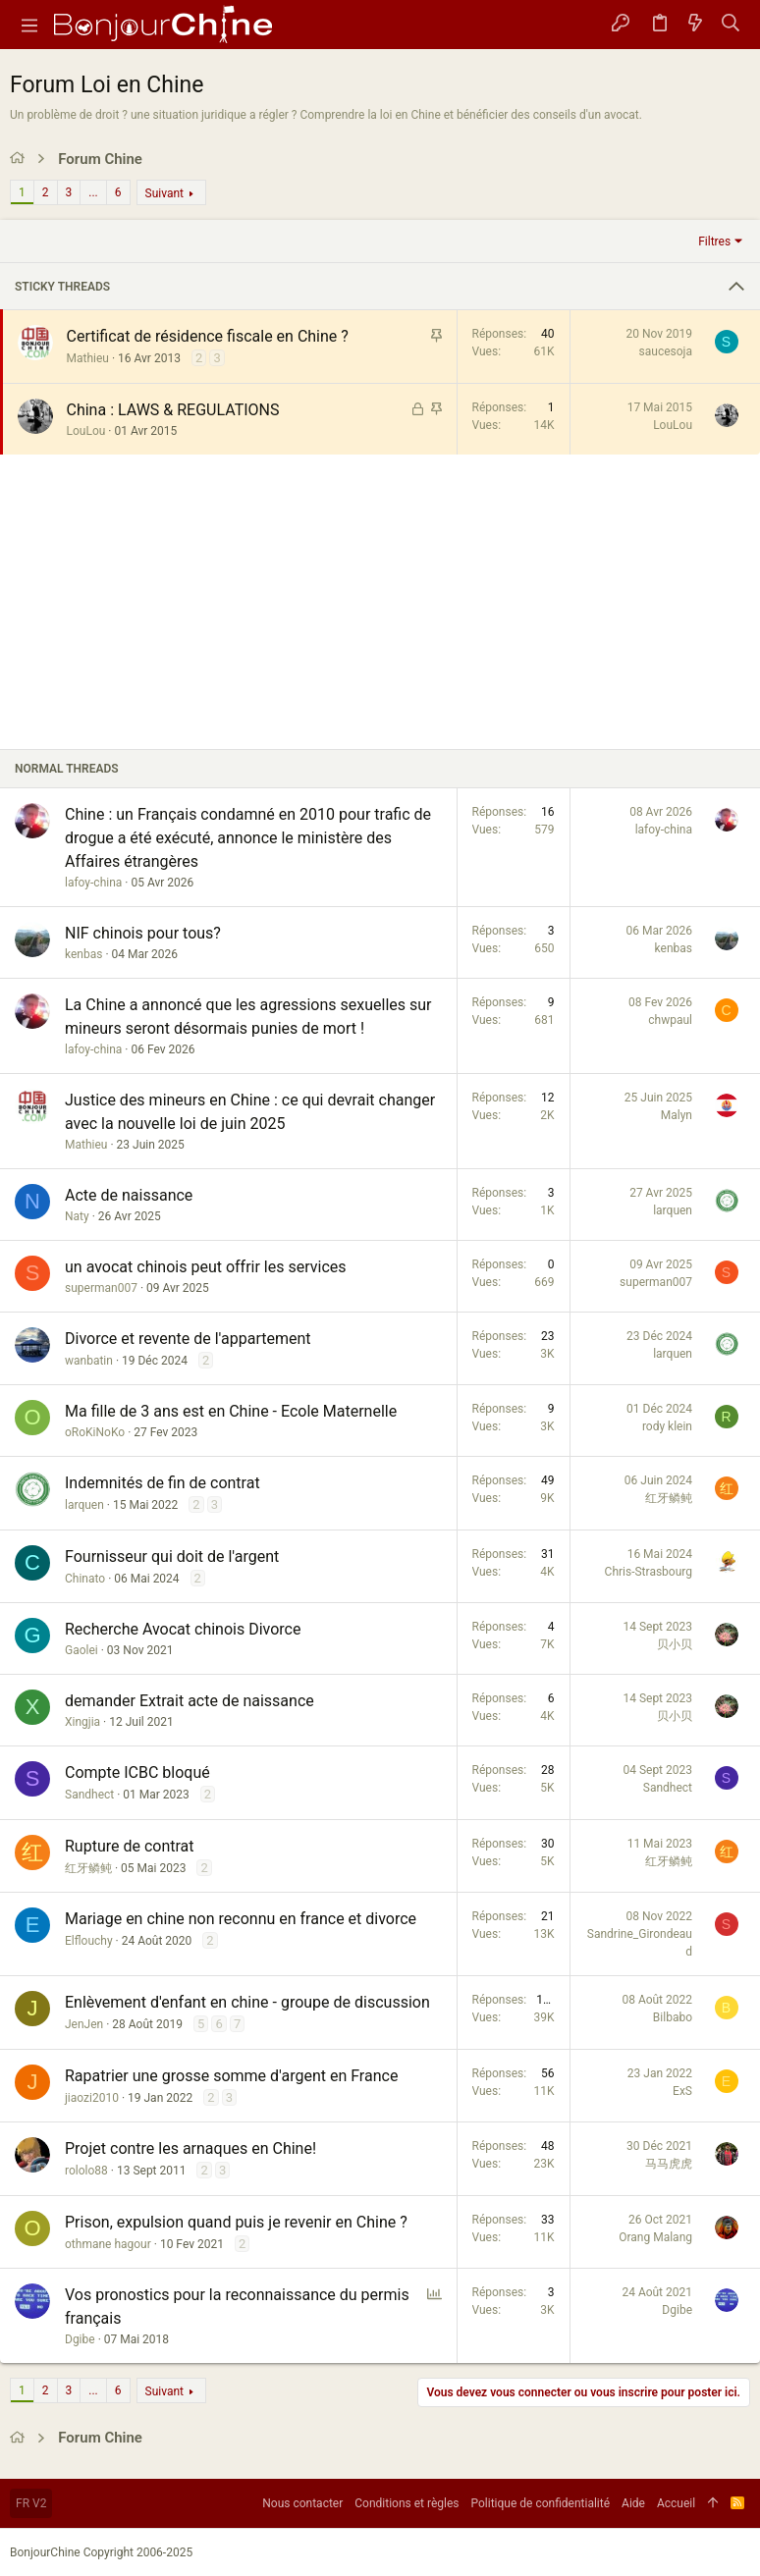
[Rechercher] (731, 24)
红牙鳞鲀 (668, 1498)
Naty (77, 1216)
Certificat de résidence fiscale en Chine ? (208, 336)
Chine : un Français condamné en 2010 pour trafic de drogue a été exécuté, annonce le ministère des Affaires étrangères (248, 838)
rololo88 (86, 2170)
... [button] (93, 192)
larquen (672, 1210)
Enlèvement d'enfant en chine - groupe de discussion (247, 2002)
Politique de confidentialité (541, 2503)
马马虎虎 (668, 2164)
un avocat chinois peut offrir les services (206, 1267)
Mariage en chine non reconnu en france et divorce (240, 1918)
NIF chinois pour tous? (143, 933)
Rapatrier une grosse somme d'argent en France (231, 2075)
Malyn (676, 1115)
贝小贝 (674, 1644)
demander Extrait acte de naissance (189, 1700)
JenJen (84, 2024)
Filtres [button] (714, 241)
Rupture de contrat (129, 1846)
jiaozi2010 (92, 2098)
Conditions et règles (406, 2503)
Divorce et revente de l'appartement (188, 1338)
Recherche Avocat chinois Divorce (182, 1629)
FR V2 (31, 2503)
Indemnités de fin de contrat (162, 1483)
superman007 (101, 1288)
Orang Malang (655, 2237)
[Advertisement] (380, 601)
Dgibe (80, 2339)
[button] (29, 24)
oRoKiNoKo (95, 1432)
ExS (682, 2091)
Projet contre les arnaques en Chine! (190, 2148)
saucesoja (665, 351)
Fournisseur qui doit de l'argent (172, 1556)
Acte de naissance (128, 1195)
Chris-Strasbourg (648, 1572)
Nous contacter (302, 2503)
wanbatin (89, 1361)
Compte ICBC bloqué (137, 1772)
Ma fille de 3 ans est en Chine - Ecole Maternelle (231, 1411)
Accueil (676, 2503)
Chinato (85, 1578)
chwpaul (670, 1020)
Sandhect (89, 1794)
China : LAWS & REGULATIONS (173, 410)
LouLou (86, 431)
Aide (633, 2503)
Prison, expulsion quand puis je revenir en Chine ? (236, 2222)
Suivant (164, 193)
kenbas (83, 954)
